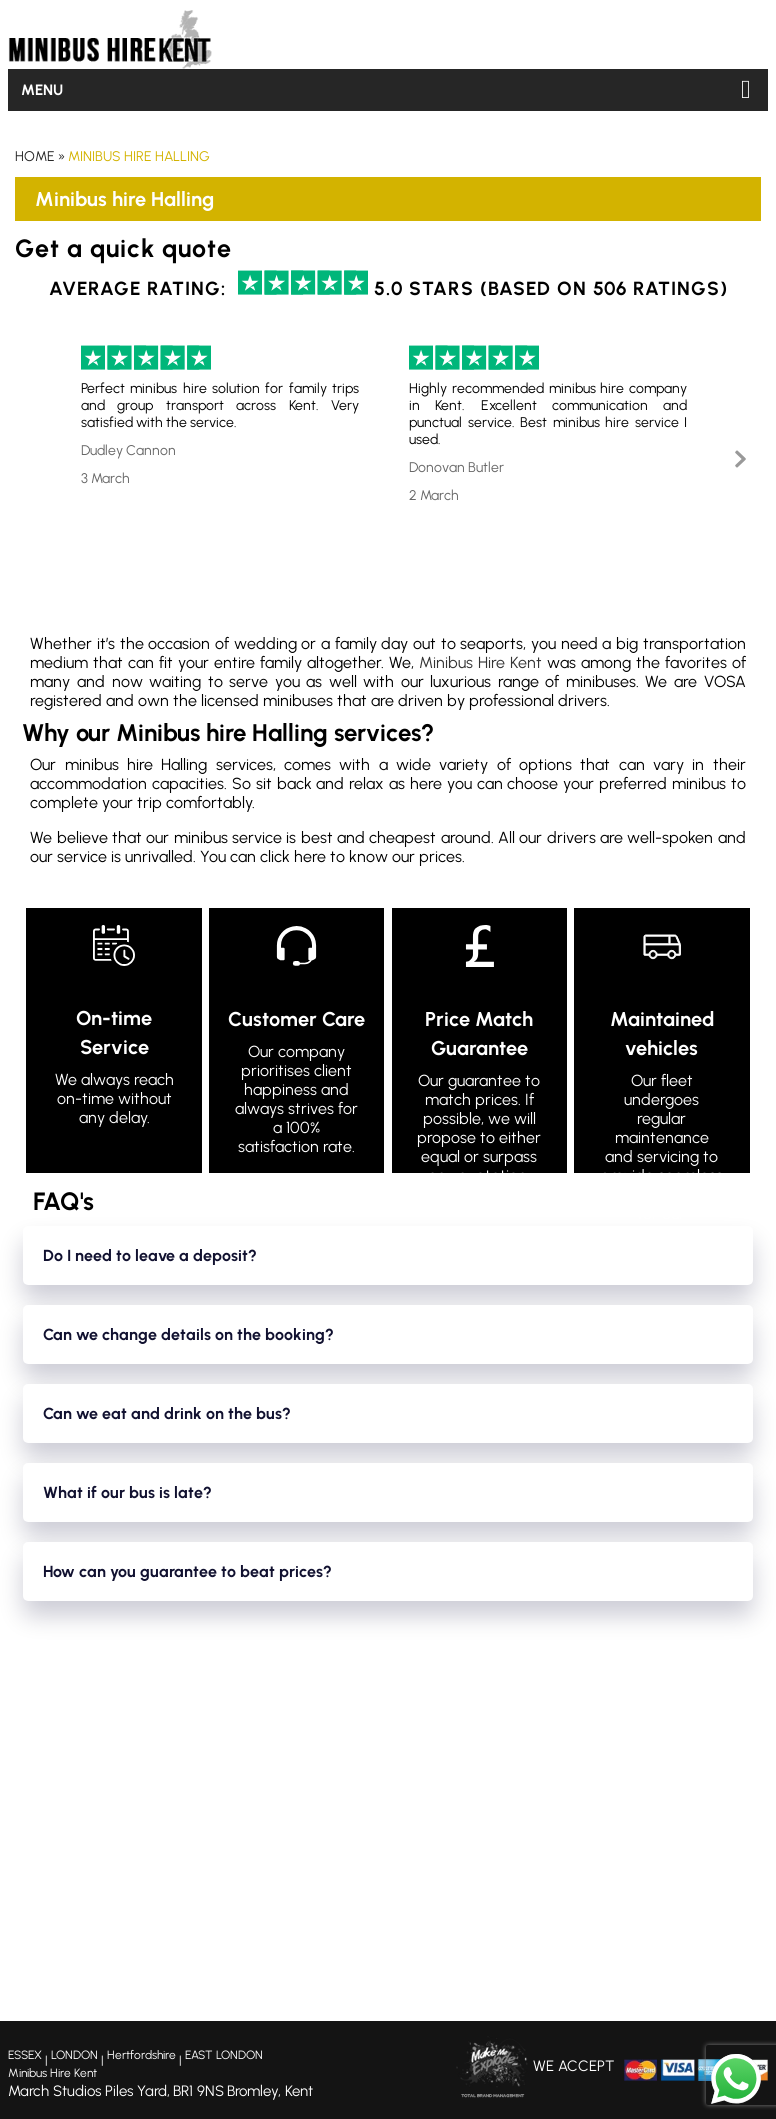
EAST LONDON (224, 2055)
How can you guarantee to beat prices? (187, 1571)
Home (35, 156)
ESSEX (25, 2055)
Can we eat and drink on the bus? (167, 1413)
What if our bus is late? (127, 1492)
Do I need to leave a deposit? (150, 1255)
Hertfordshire (141, 2055)
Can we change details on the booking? (188, 1334)
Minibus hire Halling (139, 156)
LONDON (74, 2055)
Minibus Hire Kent (480, 662)
